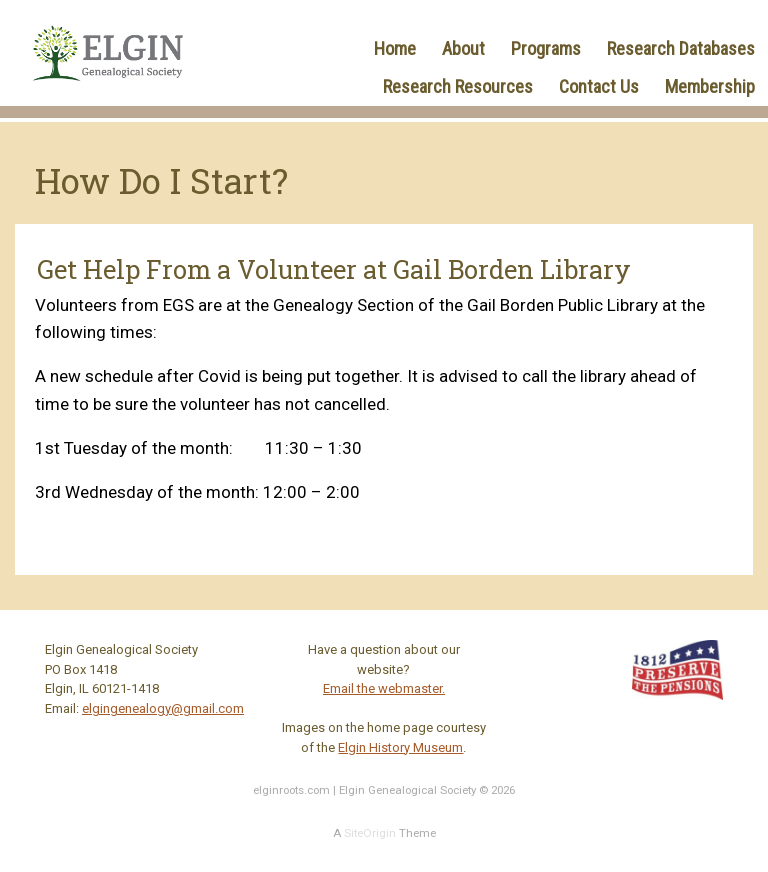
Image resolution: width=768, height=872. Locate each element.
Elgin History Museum (400, 747)
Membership (710, 86)
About (463, 48)
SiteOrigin (370, 833)
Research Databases (681, 48)
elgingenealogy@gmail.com (163, 708)
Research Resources (458, 86)
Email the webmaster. (384, 688)
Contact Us (599, 86)
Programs (546, 48)
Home (395, 48)
